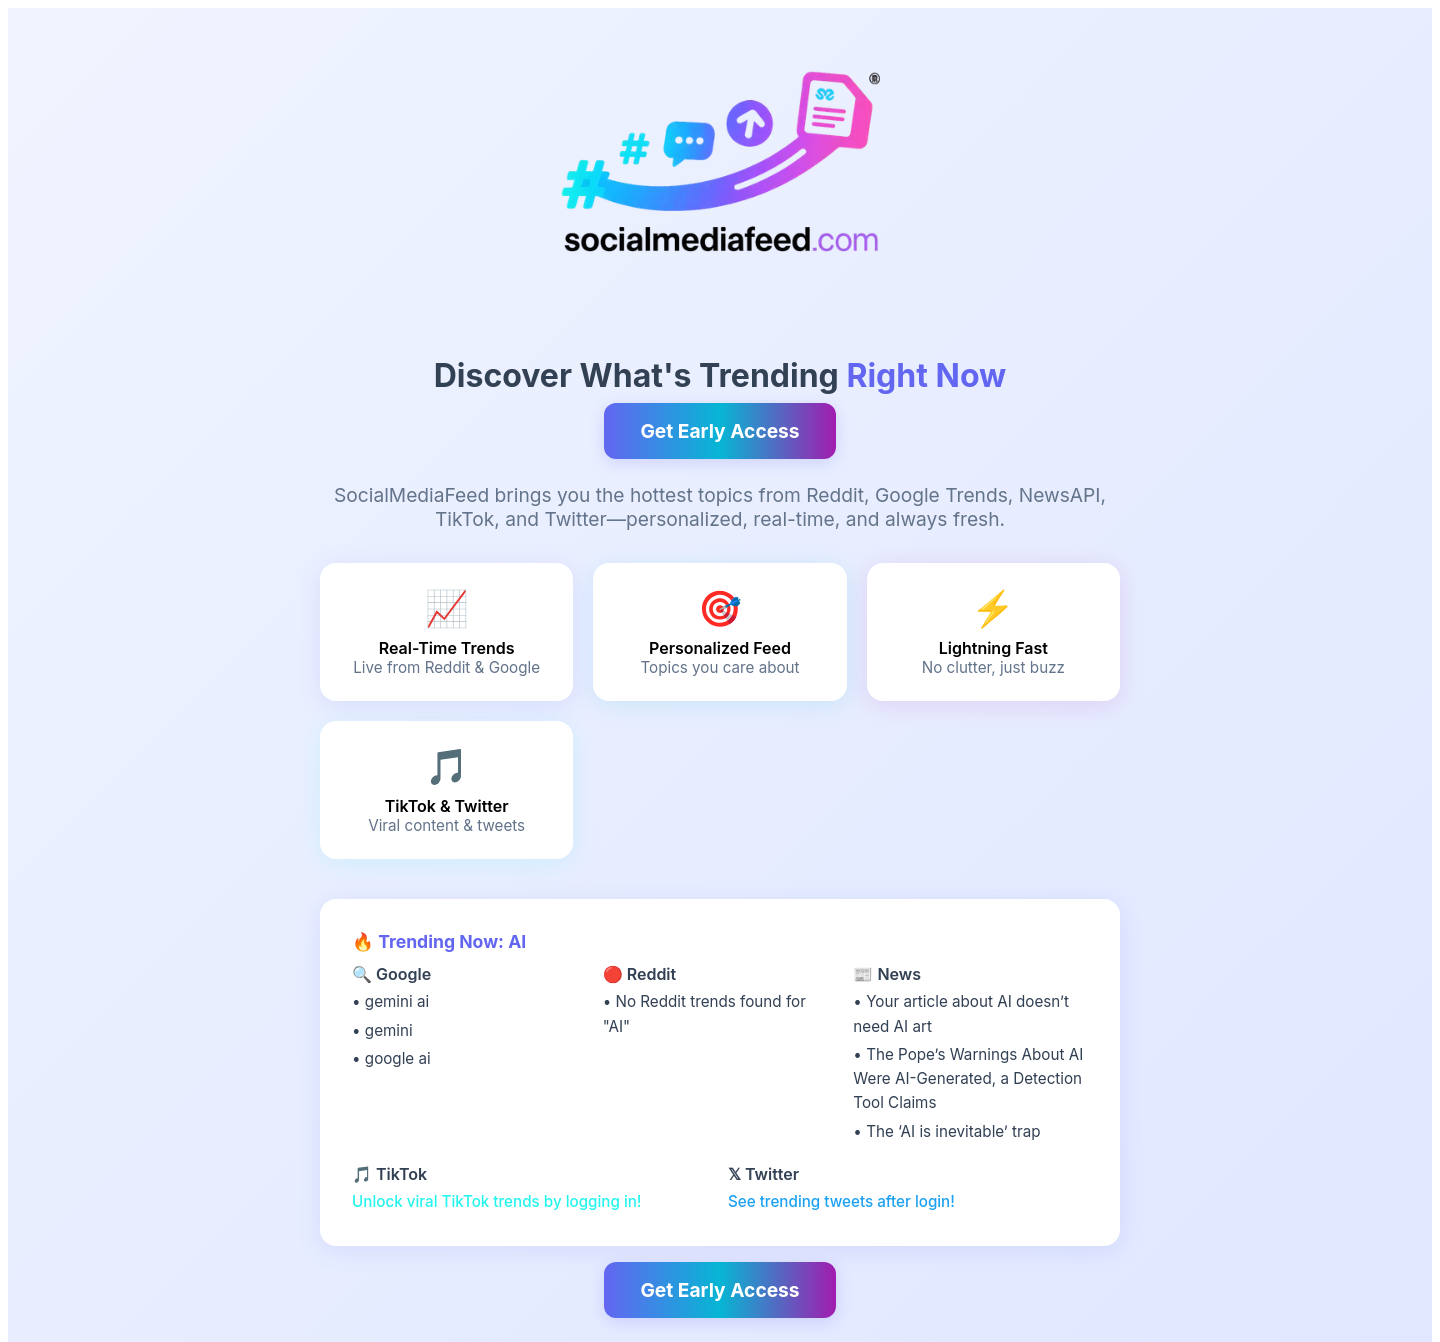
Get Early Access (719, 431)
